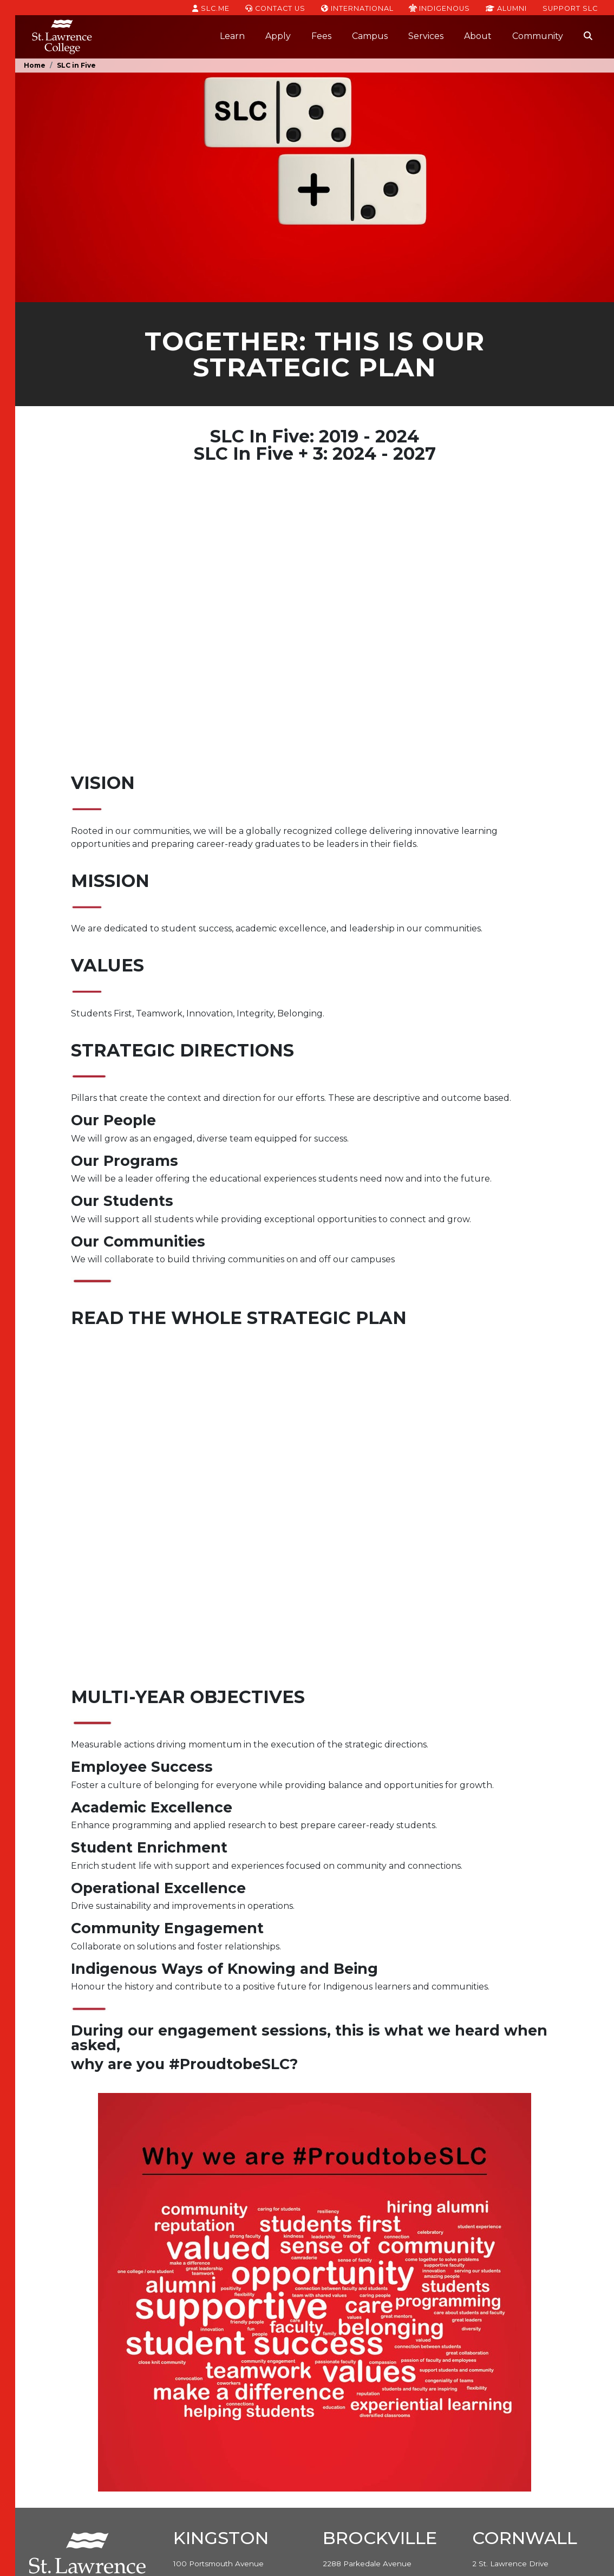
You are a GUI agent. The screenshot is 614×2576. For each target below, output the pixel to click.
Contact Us (275, 7)
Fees (321, 36)
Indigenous (439, 7)
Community (537, 36)
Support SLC (570, 7)
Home (34, 65)
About (478, 36)
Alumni (506, 7)
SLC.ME (211, 7)
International (357, 7)
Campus (370, 36)
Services (425, 36)
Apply (278, 36)
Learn (232, 36)
